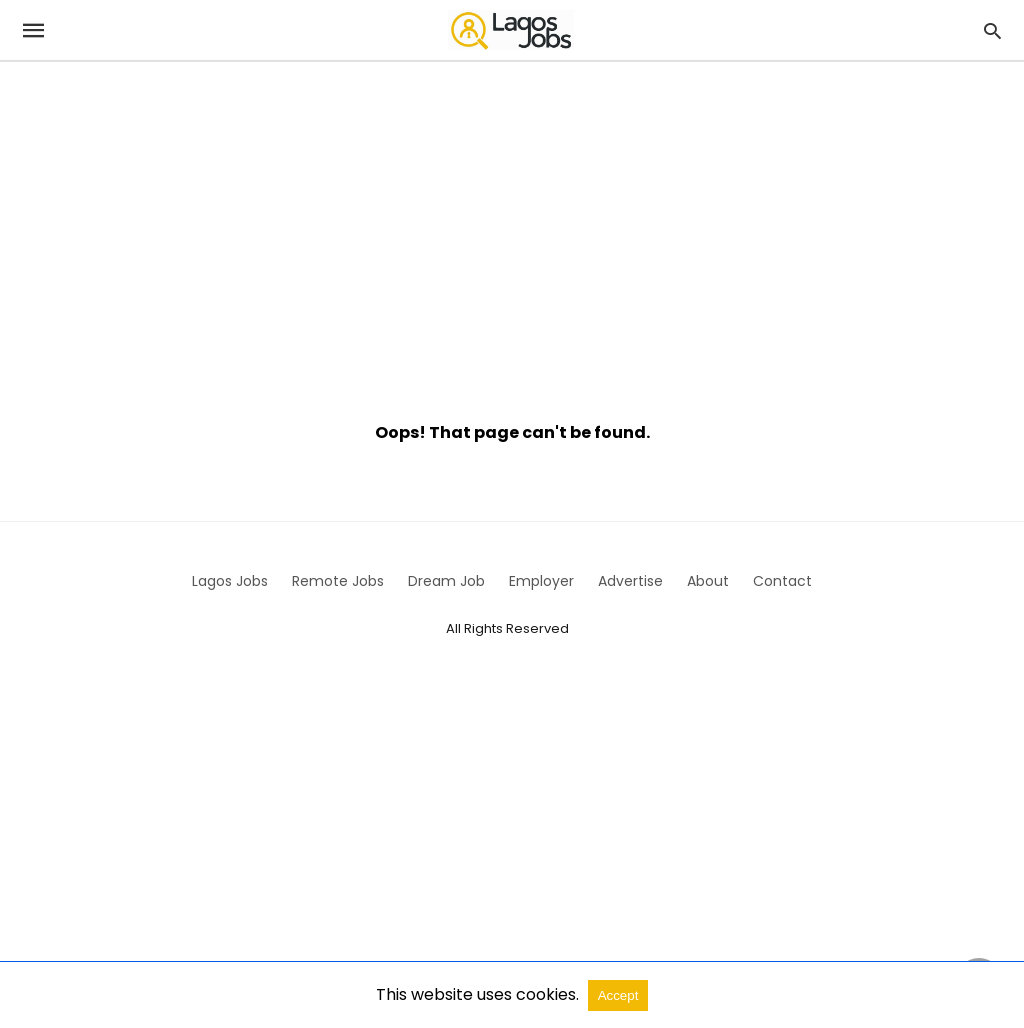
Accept (618, 995)
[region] (512, 232)
